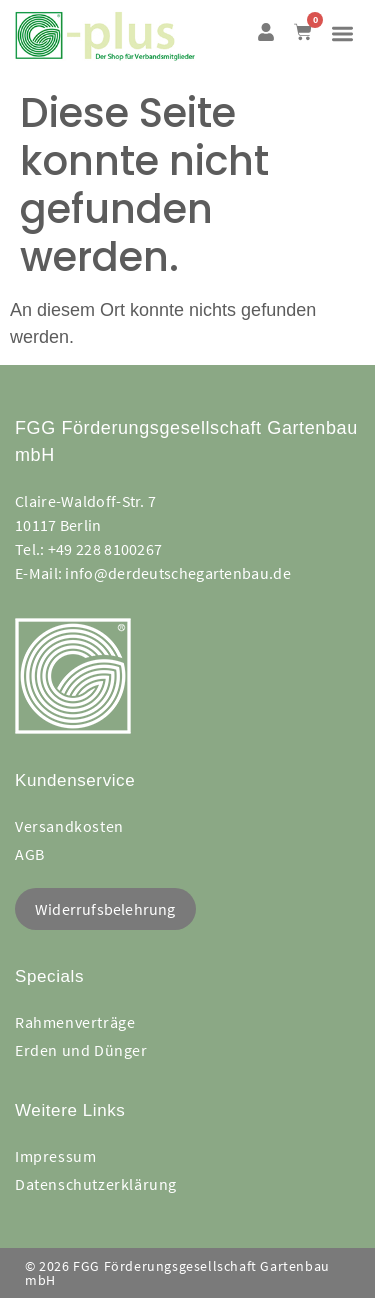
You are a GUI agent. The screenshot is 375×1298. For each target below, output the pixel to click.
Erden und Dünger (81, 1050)
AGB (30, 854)
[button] (343, 33)
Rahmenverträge (75, 1022)
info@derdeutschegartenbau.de (177, 573)
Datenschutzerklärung (96, 1184)
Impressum (55, 1156)
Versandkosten (69, 826)
